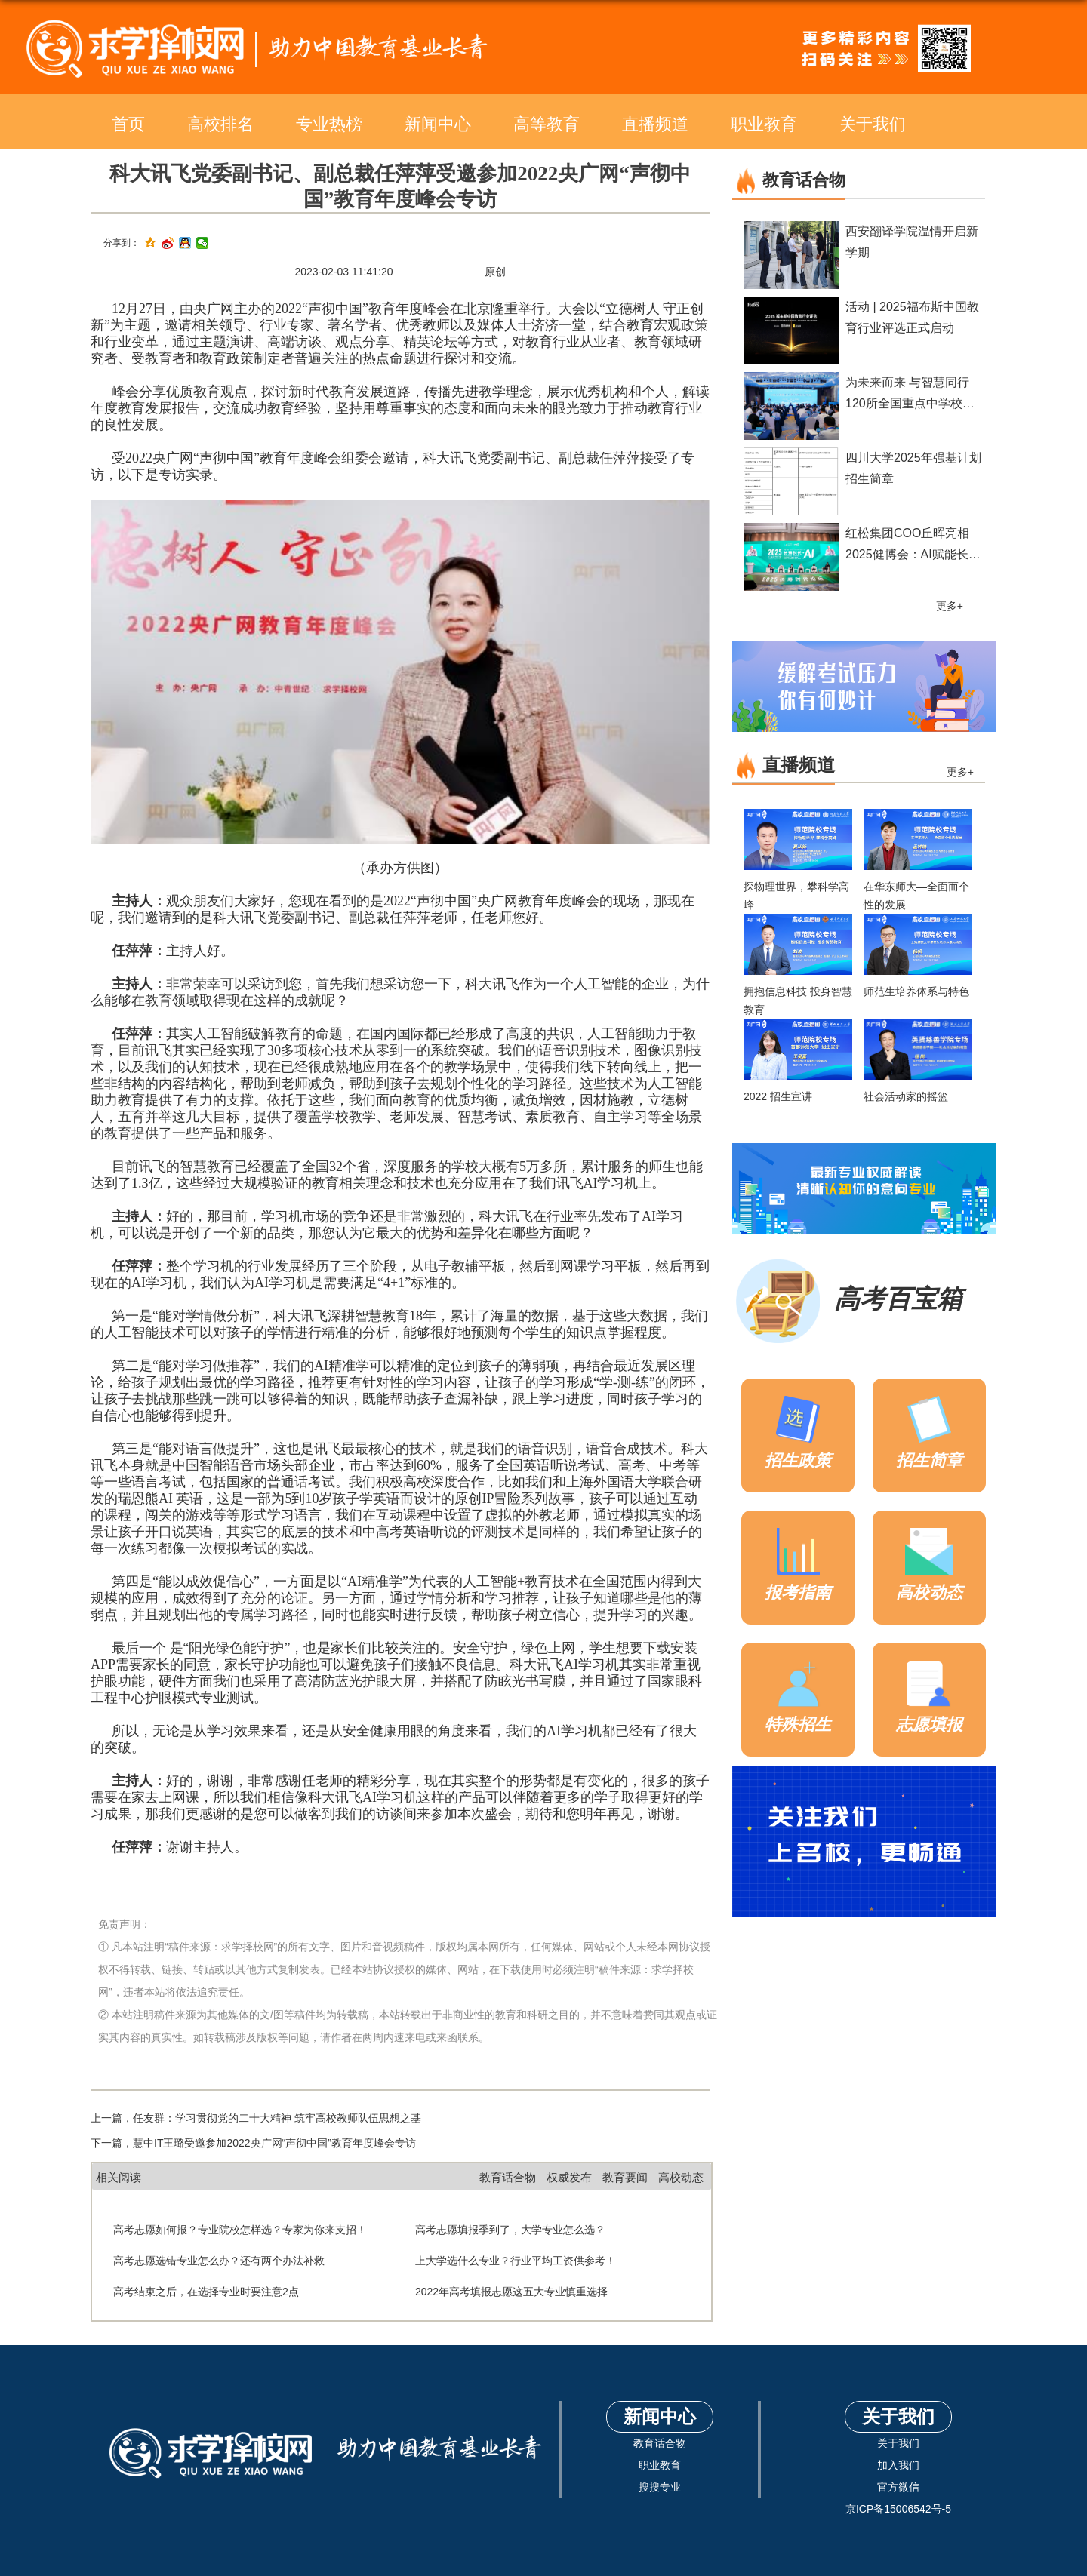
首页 (128, 124)
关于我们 (872, 124)
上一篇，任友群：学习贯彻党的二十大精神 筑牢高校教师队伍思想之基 (256, 2118)
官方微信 (898, 2487)
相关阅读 (118, 2177)
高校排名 (220, 124)
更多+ (949, 606)
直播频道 (655, 124)
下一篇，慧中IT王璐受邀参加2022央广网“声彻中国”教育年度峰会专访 (253, 2143)
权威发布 (569, 2177)
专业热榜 (329, 124)
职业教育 (764, 124)
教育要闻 (625, 2177)
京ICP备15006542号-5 (898, 2509)
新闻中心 (438, 124)
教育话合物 (507, 2177)
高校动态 (681, 2177)
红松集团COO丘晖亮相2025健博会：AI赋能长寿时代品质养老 (913, 554)
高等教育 (546, 124)
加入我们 (898, 2465)
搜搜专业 (660, 2487)
